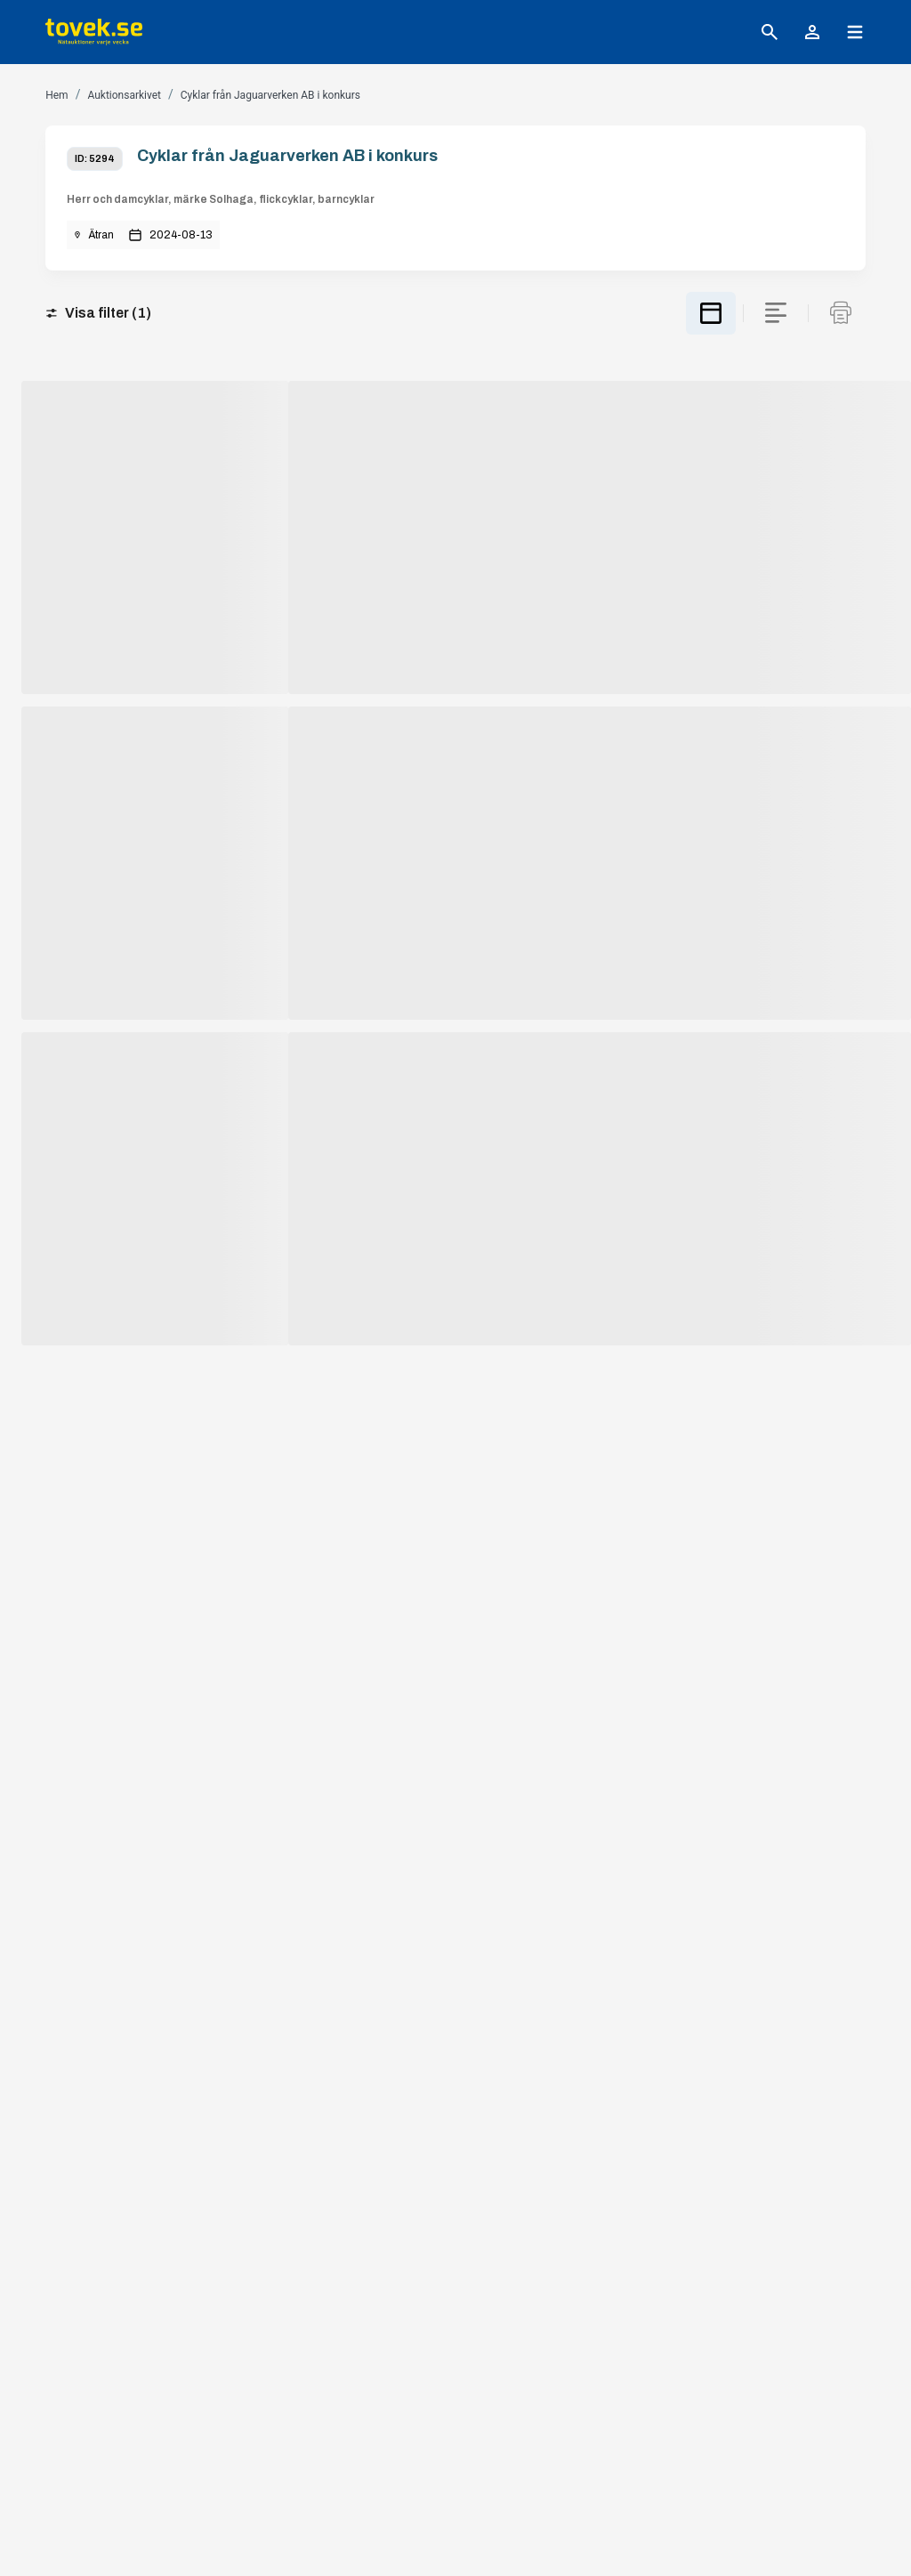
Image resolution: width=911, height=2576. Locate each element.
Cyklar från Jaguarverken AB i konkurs (270, 95)
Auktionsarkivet (124, 95)
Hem (56, 95)
